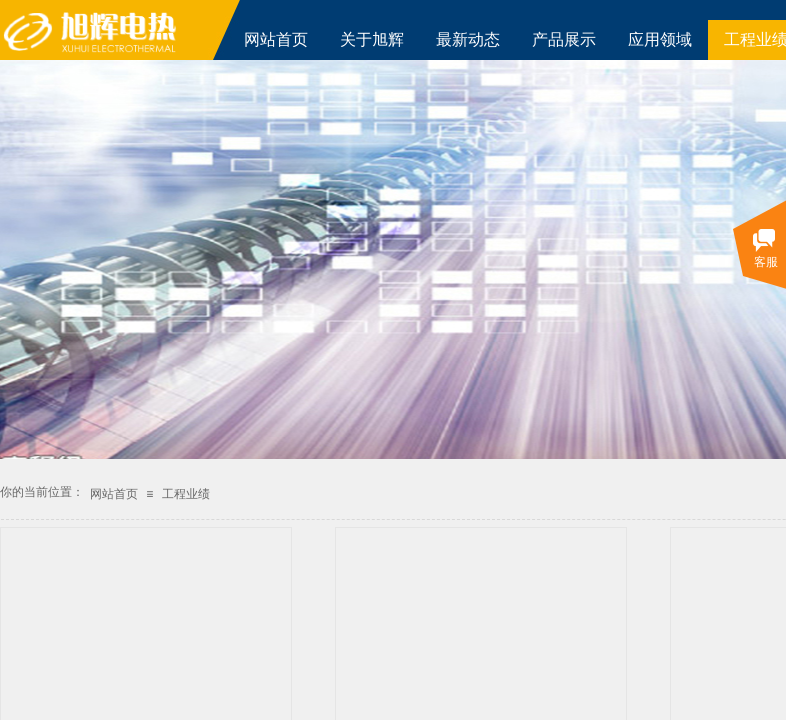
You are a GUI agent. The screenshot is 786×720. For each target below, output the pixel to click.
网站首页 (276, 39)
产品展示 (564, 39)
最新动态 (468, 39)
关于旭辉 (372, 39)
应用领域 (660, 39)
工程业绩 (186, 494)
